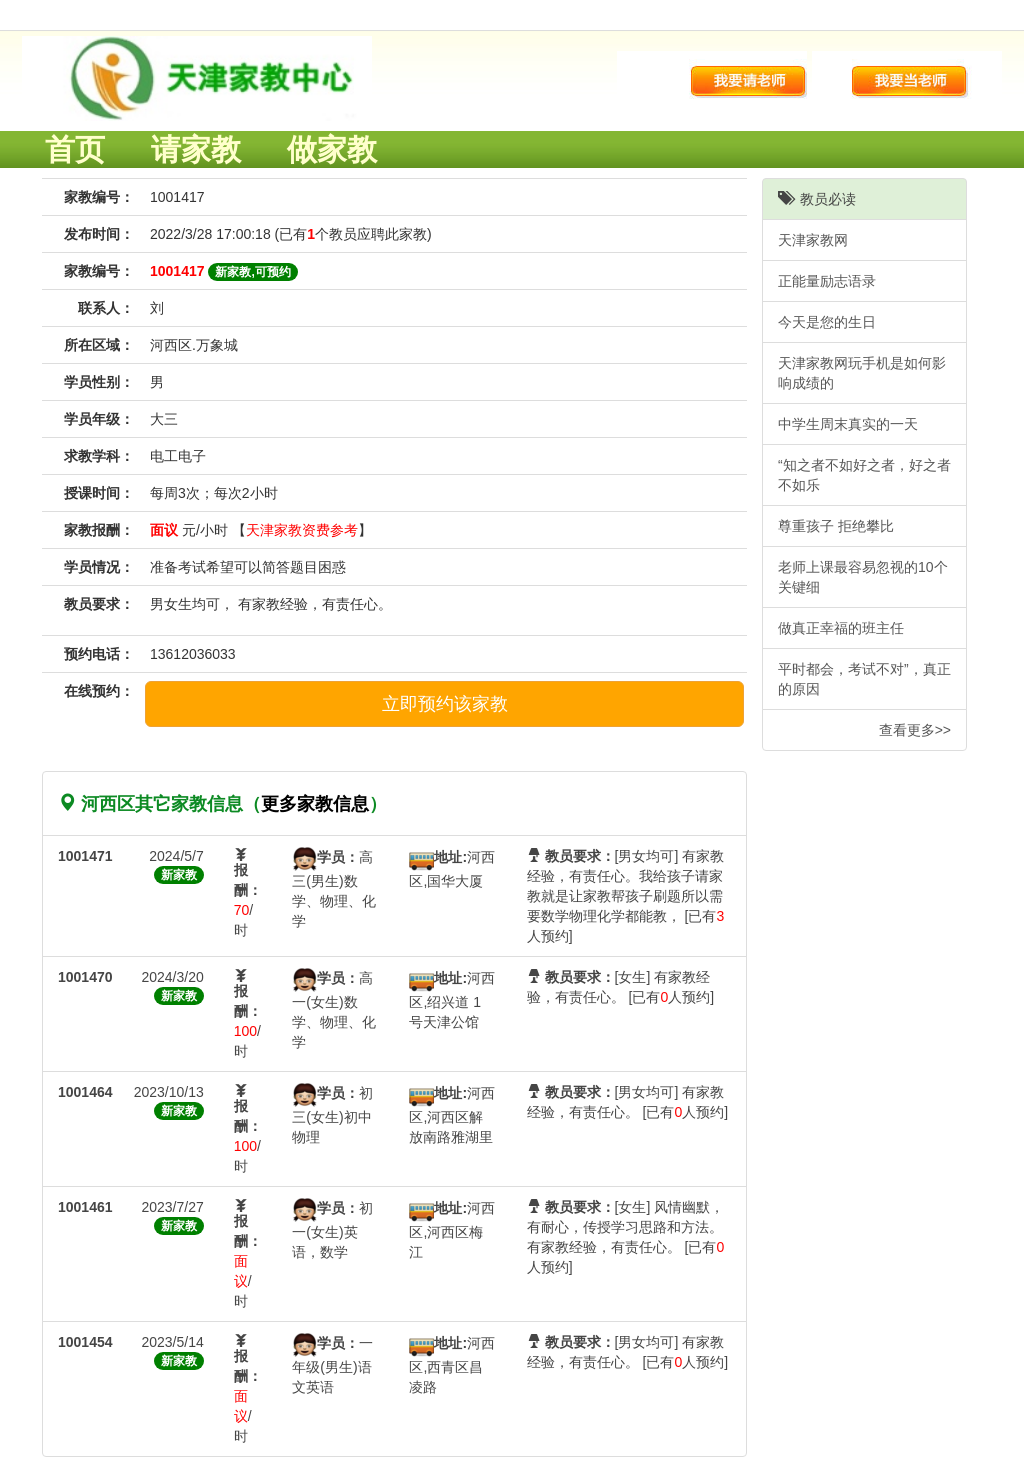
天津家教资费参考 (302, 530)
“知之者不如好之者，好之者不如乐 (864, 475)
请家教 (196, 149)
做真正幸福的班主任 (841, 628)
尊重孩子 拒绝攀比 (836, 526)
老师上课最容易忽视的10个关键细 (863, 577)
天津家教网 (813, 240)
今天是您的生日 (827, 322)
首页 (75, 149)
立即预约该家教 (445, 704)
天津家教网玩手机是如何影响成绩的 (862, 373)
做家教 (332, 149)
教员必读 (817, 199)
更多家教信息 (315, 804)
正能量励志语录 (827, 281)
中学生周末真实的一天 (848, 424)
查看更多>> (915, 730)
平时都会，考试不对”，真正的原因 (864, 679)
